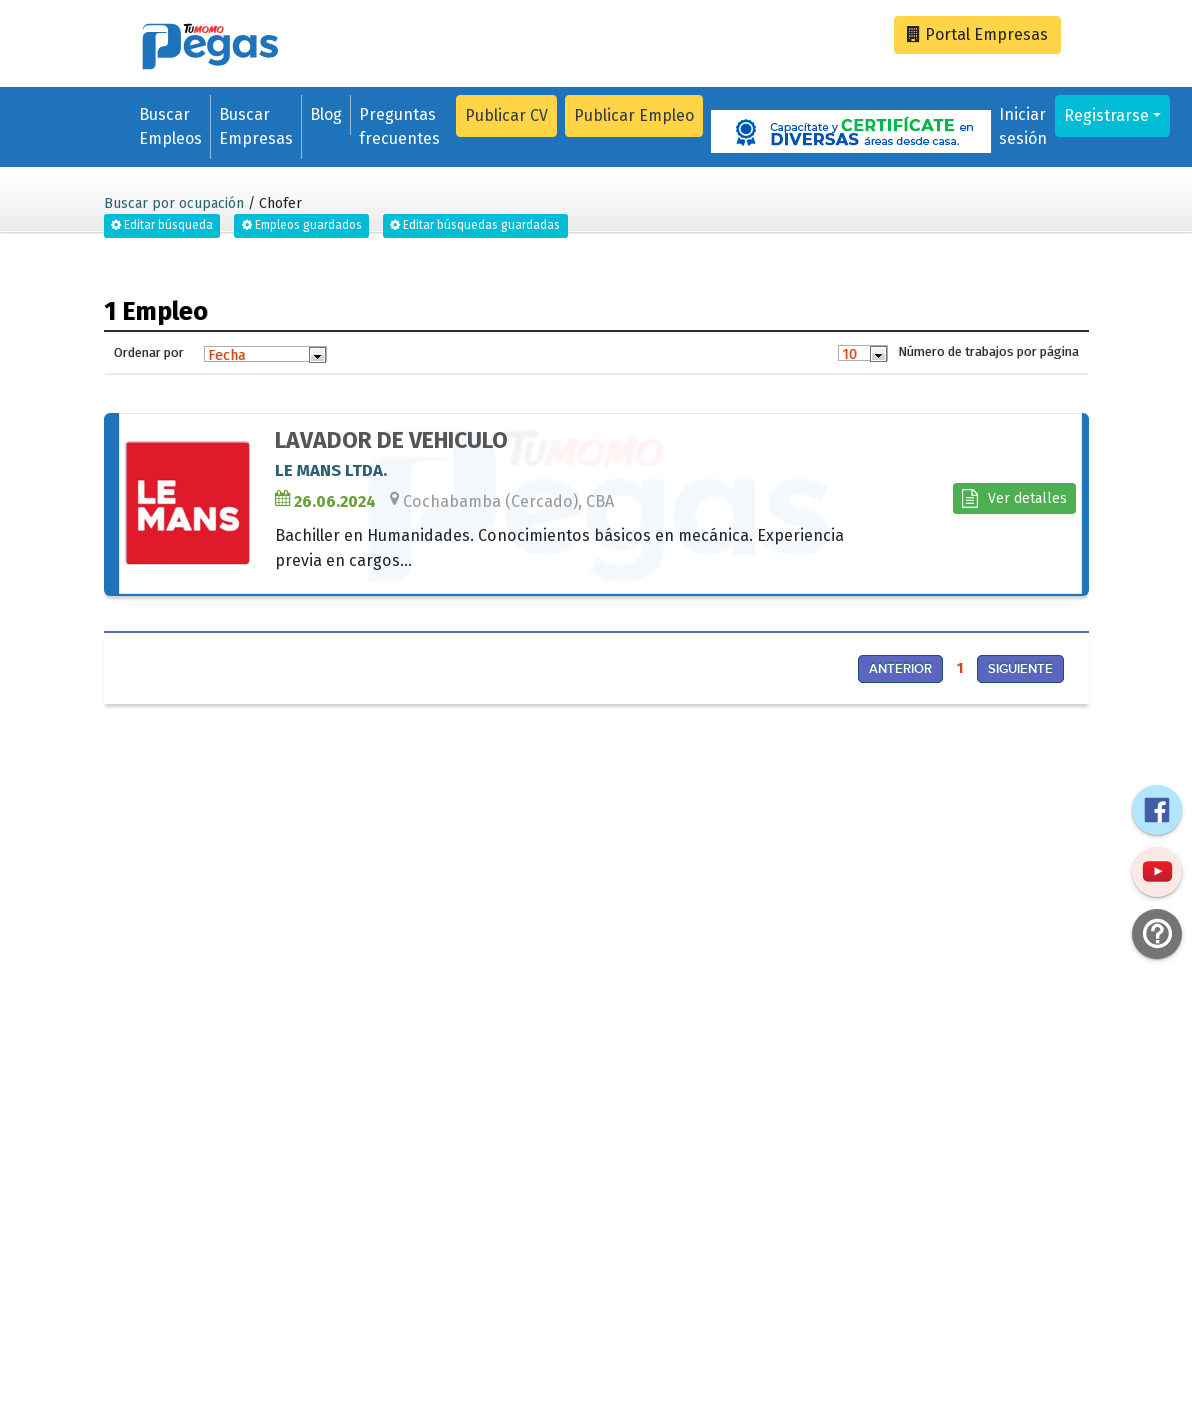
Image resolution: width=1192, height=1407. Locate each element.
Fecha (226, 355)
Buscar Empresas (256, 126)
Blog (326, 114)
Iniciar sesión (1023, 126)
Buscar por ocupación (174, 203)
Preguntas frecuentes (399, 126)
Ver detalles (1014, 498)
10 (849, 354)
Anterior (900, 669)
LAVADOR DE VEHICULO (391, 440)
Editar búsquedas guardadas (475, 225)
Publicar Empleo (634, 115)
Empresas (977, 34)
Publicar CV (506, 115)
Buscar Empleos (170, 126)
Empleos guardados (302, 225)
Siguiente (1020, 669)
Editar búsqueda (162, 225)
